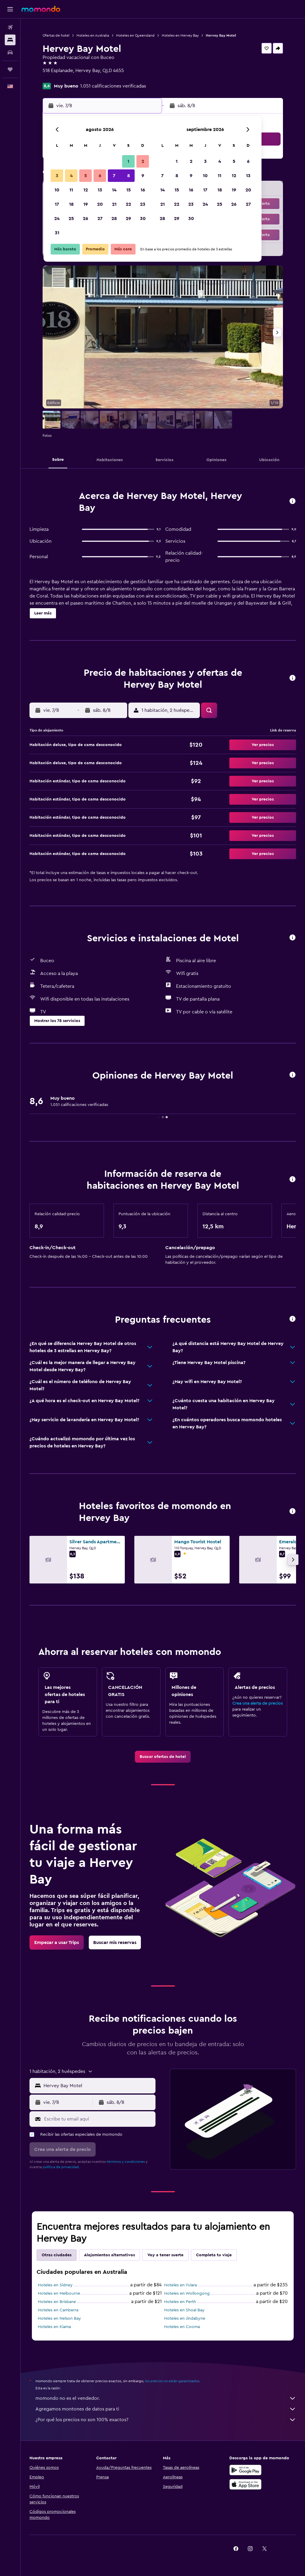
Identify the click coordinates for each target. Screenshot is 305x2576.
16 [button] (143, 190)
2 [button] (142, 161)
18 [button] (71, 204)
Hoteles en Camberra (58, 2310)
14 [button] (114, 190)
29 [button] (128, 218)
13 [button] (100, 190)
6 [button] (100, 175)
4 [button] (71, 175)
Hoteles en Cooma (182, 2327)
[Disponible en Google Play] (245, 2470)
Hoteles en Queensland (135, 35)
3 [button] (57, 175)
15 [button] (128, 190)
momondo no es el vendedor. (165, 2398)
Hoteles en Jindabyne (184, 2318)
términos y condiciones (126, 2161)
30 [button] (143, 218)
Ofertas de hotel (56, 35)
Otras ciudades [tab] (56, 2255)
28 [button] (114, 218)
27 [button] (99, 218)
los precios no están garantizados (172, 2381)
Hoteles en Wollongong (187, 2293)
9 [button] (142, 175)
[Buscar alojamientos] (10, 40)
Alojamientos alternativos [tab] (109, 2255)
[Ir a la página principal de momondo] (40, 9)
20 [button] (100, 204)
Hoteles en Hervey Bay (180, 35)
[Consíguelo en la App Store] (245, 2484)
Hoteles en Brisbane (57, 2302)
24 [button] (57, 218)
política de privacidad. (61, 2167)
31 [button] (57, 232)
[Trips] (10, 69)
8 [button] (128, 175)
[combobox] (98, 2086)
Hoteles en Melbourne (59, 2293)
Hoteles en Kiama (54, 2327)
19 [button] (85, 204)
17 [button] (57, 204)
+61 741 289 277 (59, 77)
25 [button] (71, 218)
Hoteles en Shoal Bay (184, 2310)
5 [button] (85, 175)
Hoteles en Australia (93, 35)
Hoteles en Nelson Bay (59, 2318)
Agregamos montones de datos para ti (165, 2409)
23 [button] (142, 204)
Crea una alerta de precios (257, 1703)
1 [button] (128, 161)
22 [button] (128, 204)
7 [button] (114, 175)
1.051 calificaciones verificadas (113, 86)
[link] (163, 1757)
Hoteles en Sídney (55, 2285)
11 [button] (71, 190)
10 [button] (57, 190)
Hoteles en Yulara (180, 2285)
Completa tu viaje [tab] (214, 2255)
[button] (10, 9)
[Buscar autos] (10, 52)
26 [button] (85, 218)
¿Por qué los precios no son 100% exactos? (165, 2419)
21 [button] (114, 204)
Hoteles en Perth (180, 2302)
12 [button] (85, 190)
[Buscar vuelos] (10, 27)
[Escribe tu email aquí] (98, 2119)
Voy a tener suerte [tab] (165, 2255)
